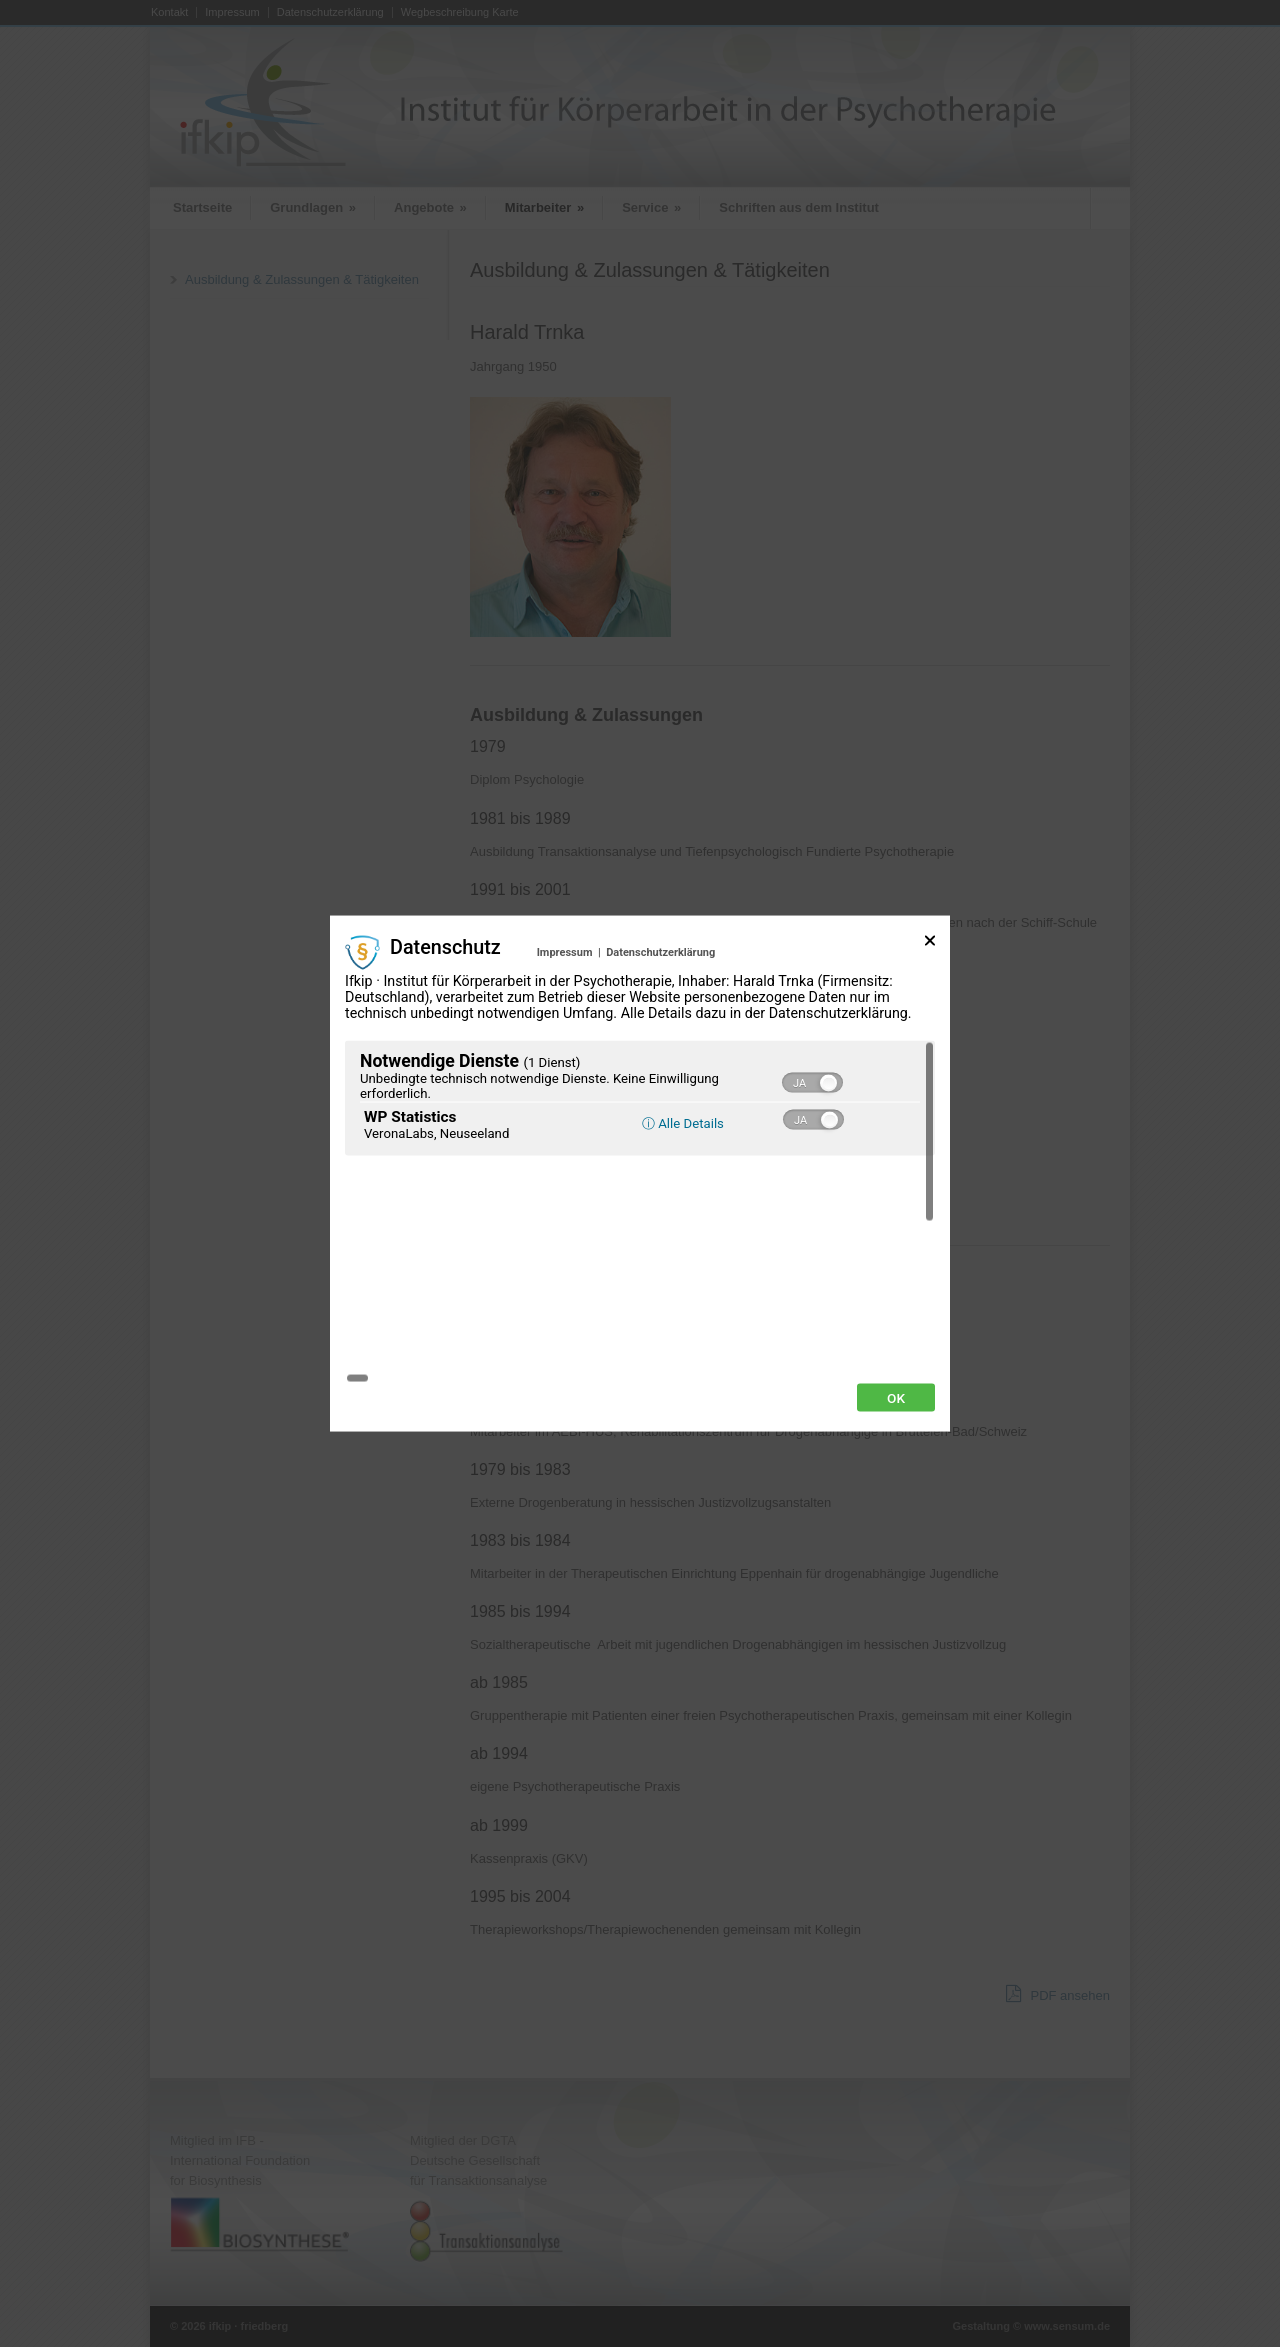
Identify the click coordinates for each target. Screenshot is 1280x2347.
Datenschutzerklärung (660, 1063)
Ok (896, 1286)
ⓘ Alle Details (683, 1234)
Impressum (565, 1063)
